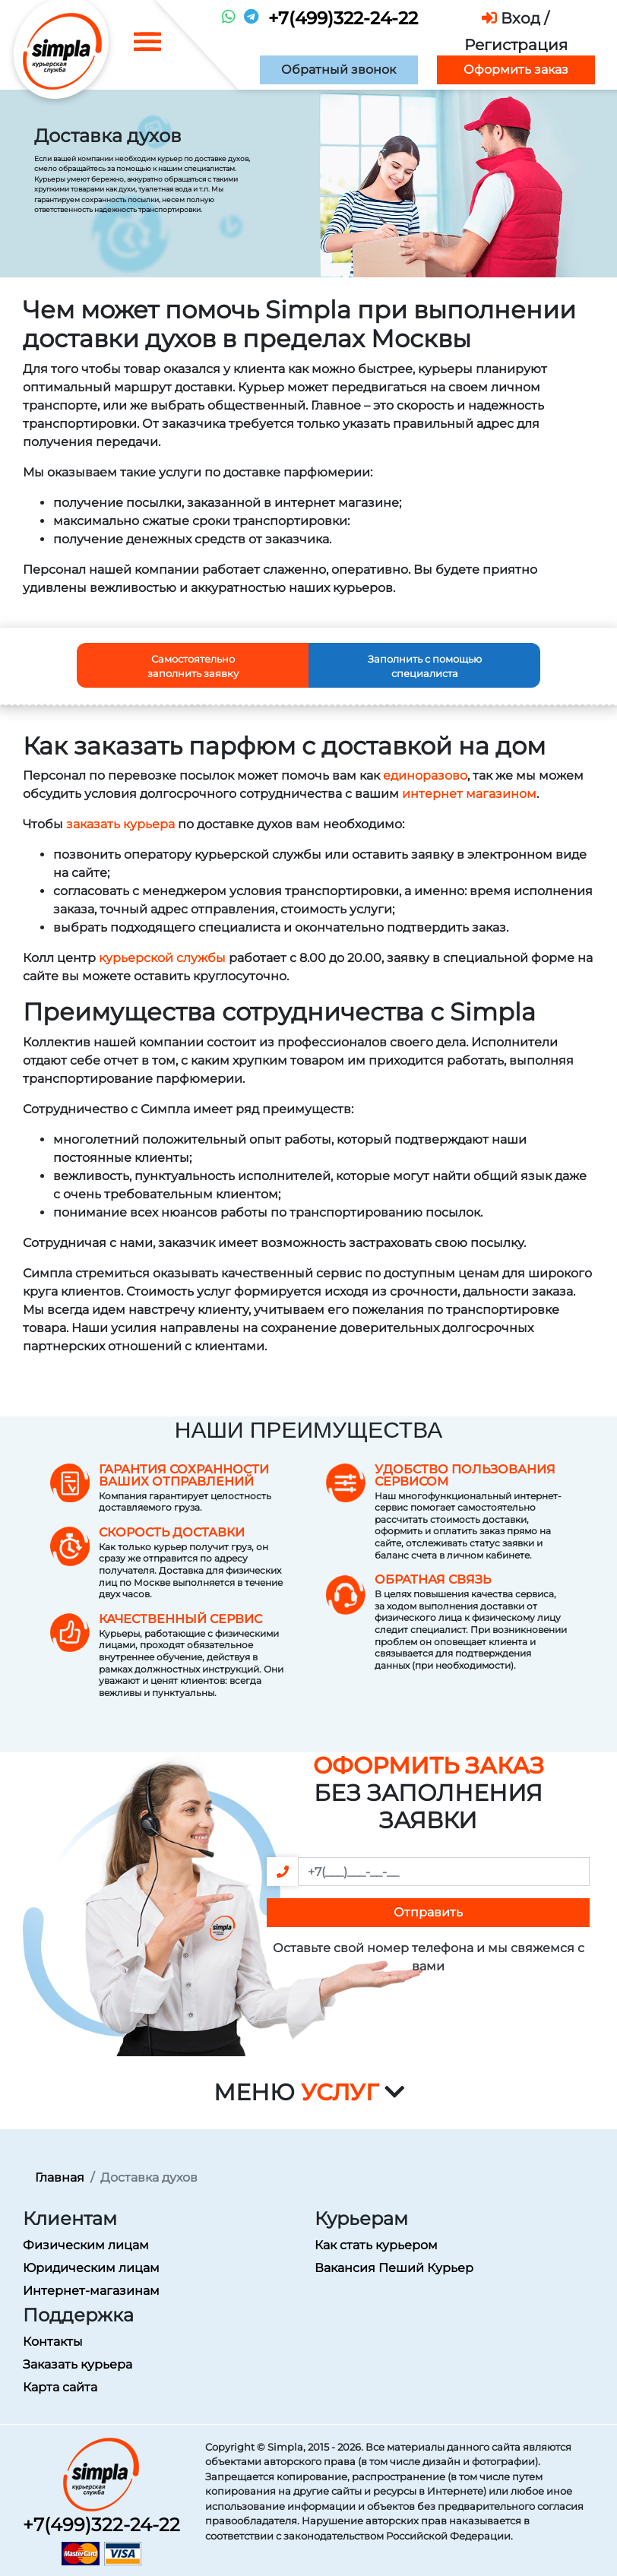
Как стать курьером (376, 2245)
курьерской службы (162, 958)
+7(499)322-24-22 (343, 18)
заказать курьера (120, 824)
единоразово (425, 775)
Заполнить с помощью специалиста (425, 666)
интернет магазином (469, 793)
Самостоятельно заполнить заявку (193, 666)
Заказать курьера (77, 2364)
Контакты (53, 2341)
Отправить (428, 1912)
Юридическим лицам (91, 2268)
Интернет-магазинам (91, 2290)
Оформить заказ (516, 69)
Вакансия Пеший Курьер (394, 2268)
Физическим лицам (86, 2245)
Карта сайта (60, 2387)
